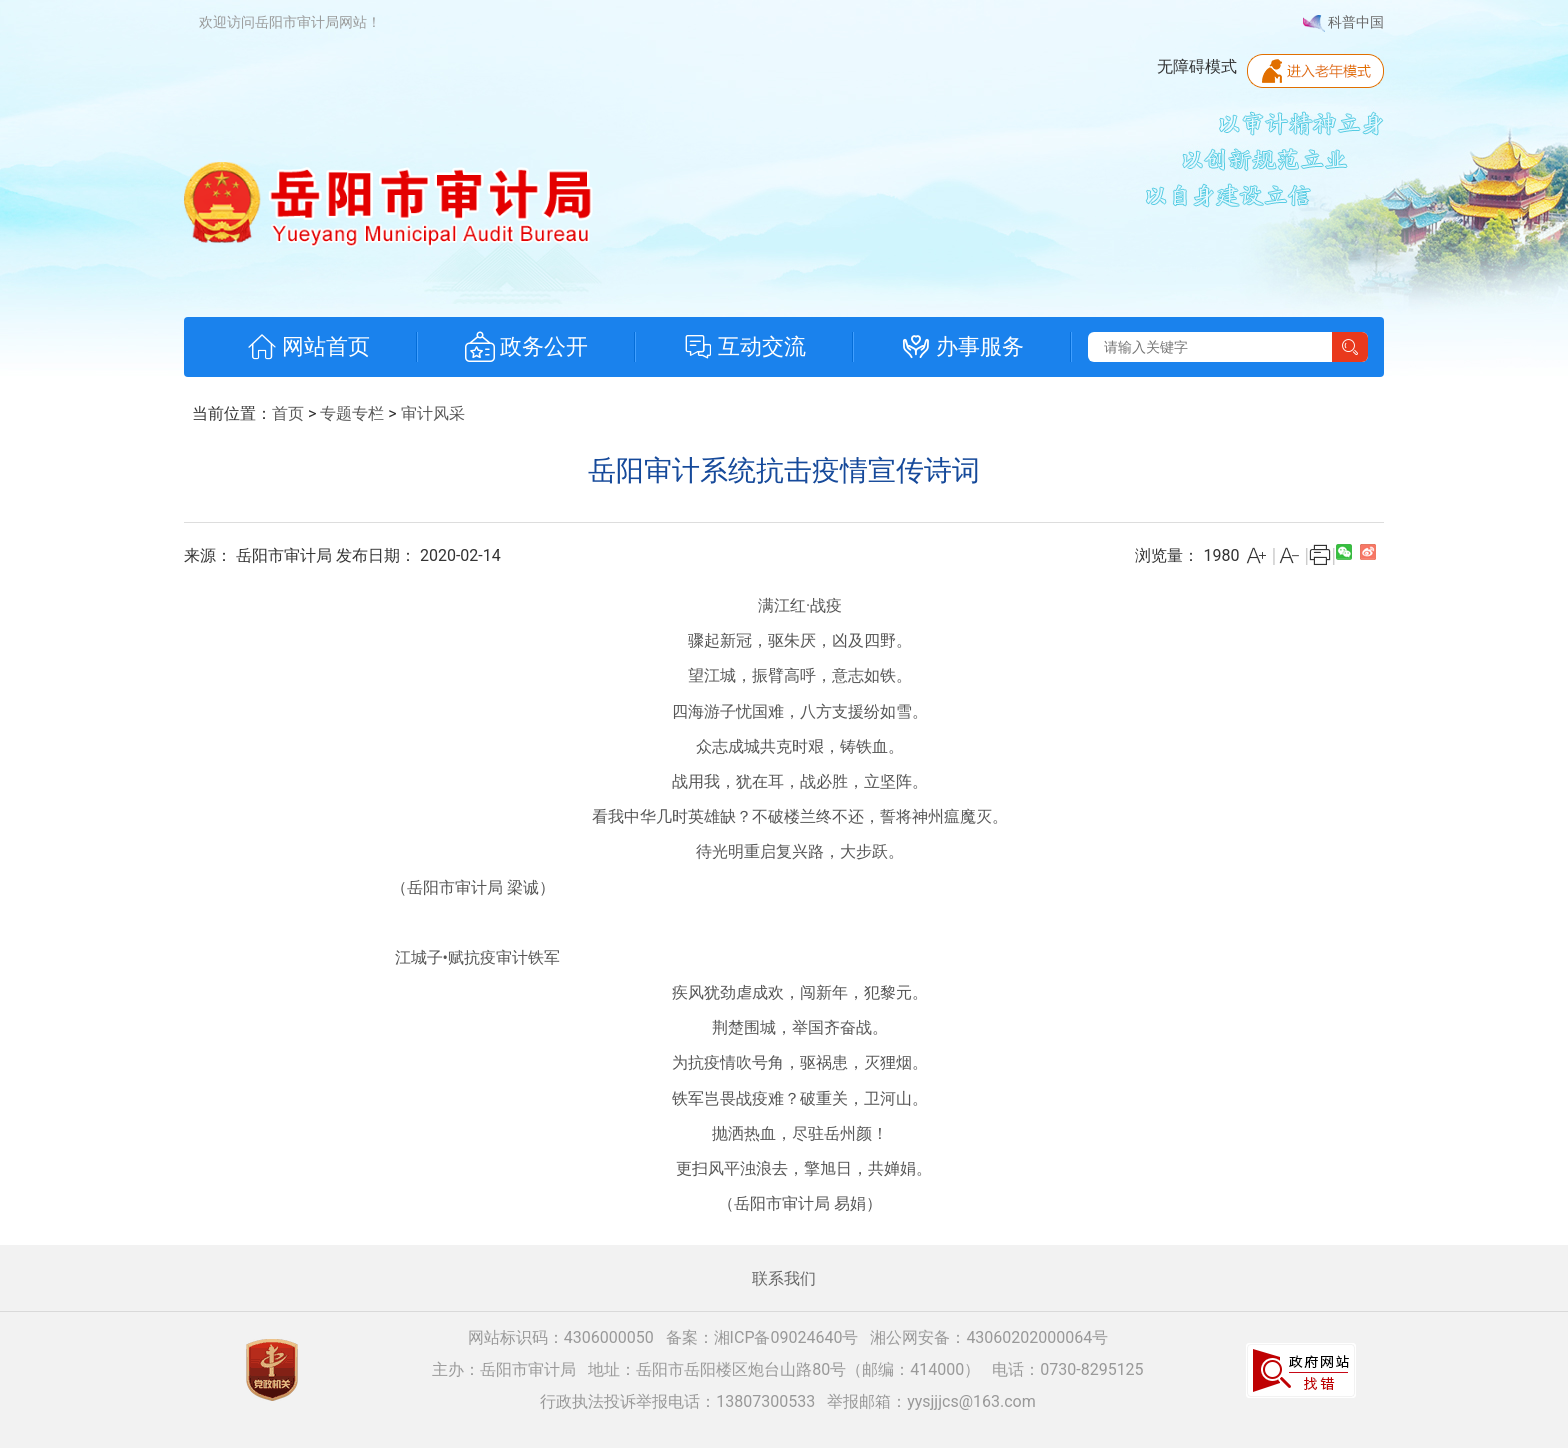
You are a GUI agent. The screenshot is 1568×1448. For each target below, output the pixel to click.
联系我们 (784, 1278)
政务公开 (526, 347)
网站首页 (308, 347)
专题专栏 (352, 413)
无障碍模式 (1197, 66)
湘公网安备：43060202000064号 (989, 1337)
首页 (288, 413)
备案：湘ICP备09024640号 (762, 1337)
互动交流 (744, 347)
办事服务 (962, 347)
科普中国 (1343, 23)
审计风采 (433, 413)
